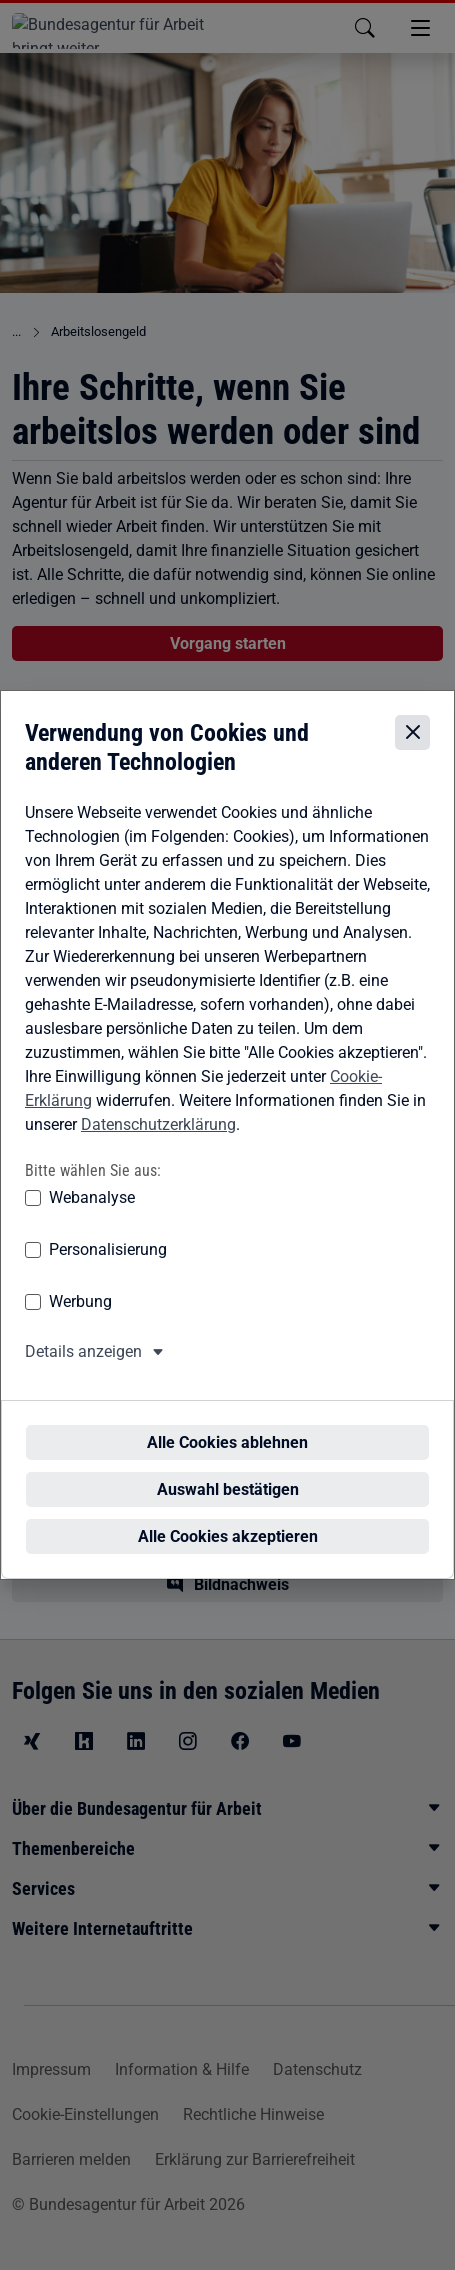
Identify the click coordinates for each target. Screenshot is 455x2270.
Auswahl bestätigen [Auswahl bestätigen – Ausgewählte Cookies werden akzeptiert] (228, 1469)
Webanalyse (92, 1214)
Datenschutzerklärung (158, 1140)
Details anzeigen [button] (83, 1368)
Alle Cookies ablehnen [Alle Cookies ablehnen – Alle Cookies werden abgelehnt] (227, 1422)
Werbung (80, 1318)
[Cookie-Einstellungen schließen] (412, 749)
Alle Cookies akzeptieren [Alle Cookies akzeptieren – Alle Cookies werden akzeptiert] (228, 1516)
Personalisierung (108, 1266)
